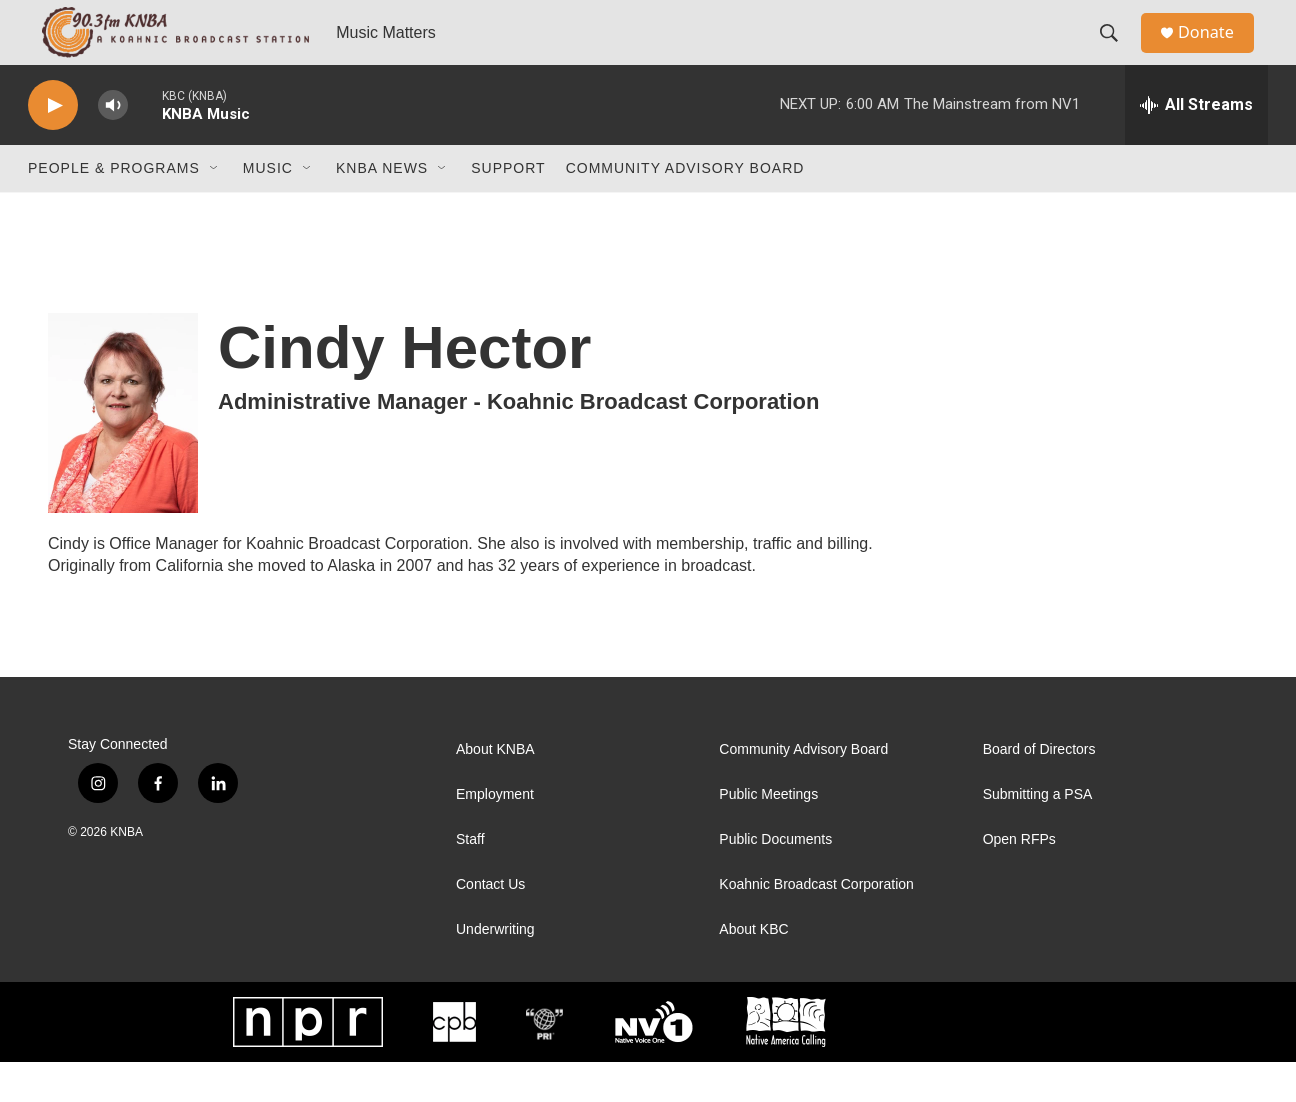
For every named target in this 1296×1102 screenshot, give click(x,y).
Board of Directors (1039, 789)
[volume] (113, 145)
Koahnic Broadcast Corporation (816, 924)
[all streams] (1196, 145)
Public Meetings (768, 834)
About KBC (753, 969)
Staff (470, 879)
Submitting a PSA (1038, 834)
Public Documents (775, 879)
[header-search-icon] (1117, 53)
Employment (495, 834)
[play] (53, 145)
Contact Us (490, 924)
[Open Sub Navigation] (215, 208)
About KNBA (495, 789)
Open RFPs (1019, 879)
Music (268, 208)
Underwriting (495, 969)
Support (508, 208)
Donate (1217, 52)
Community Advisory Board (685, 208)
